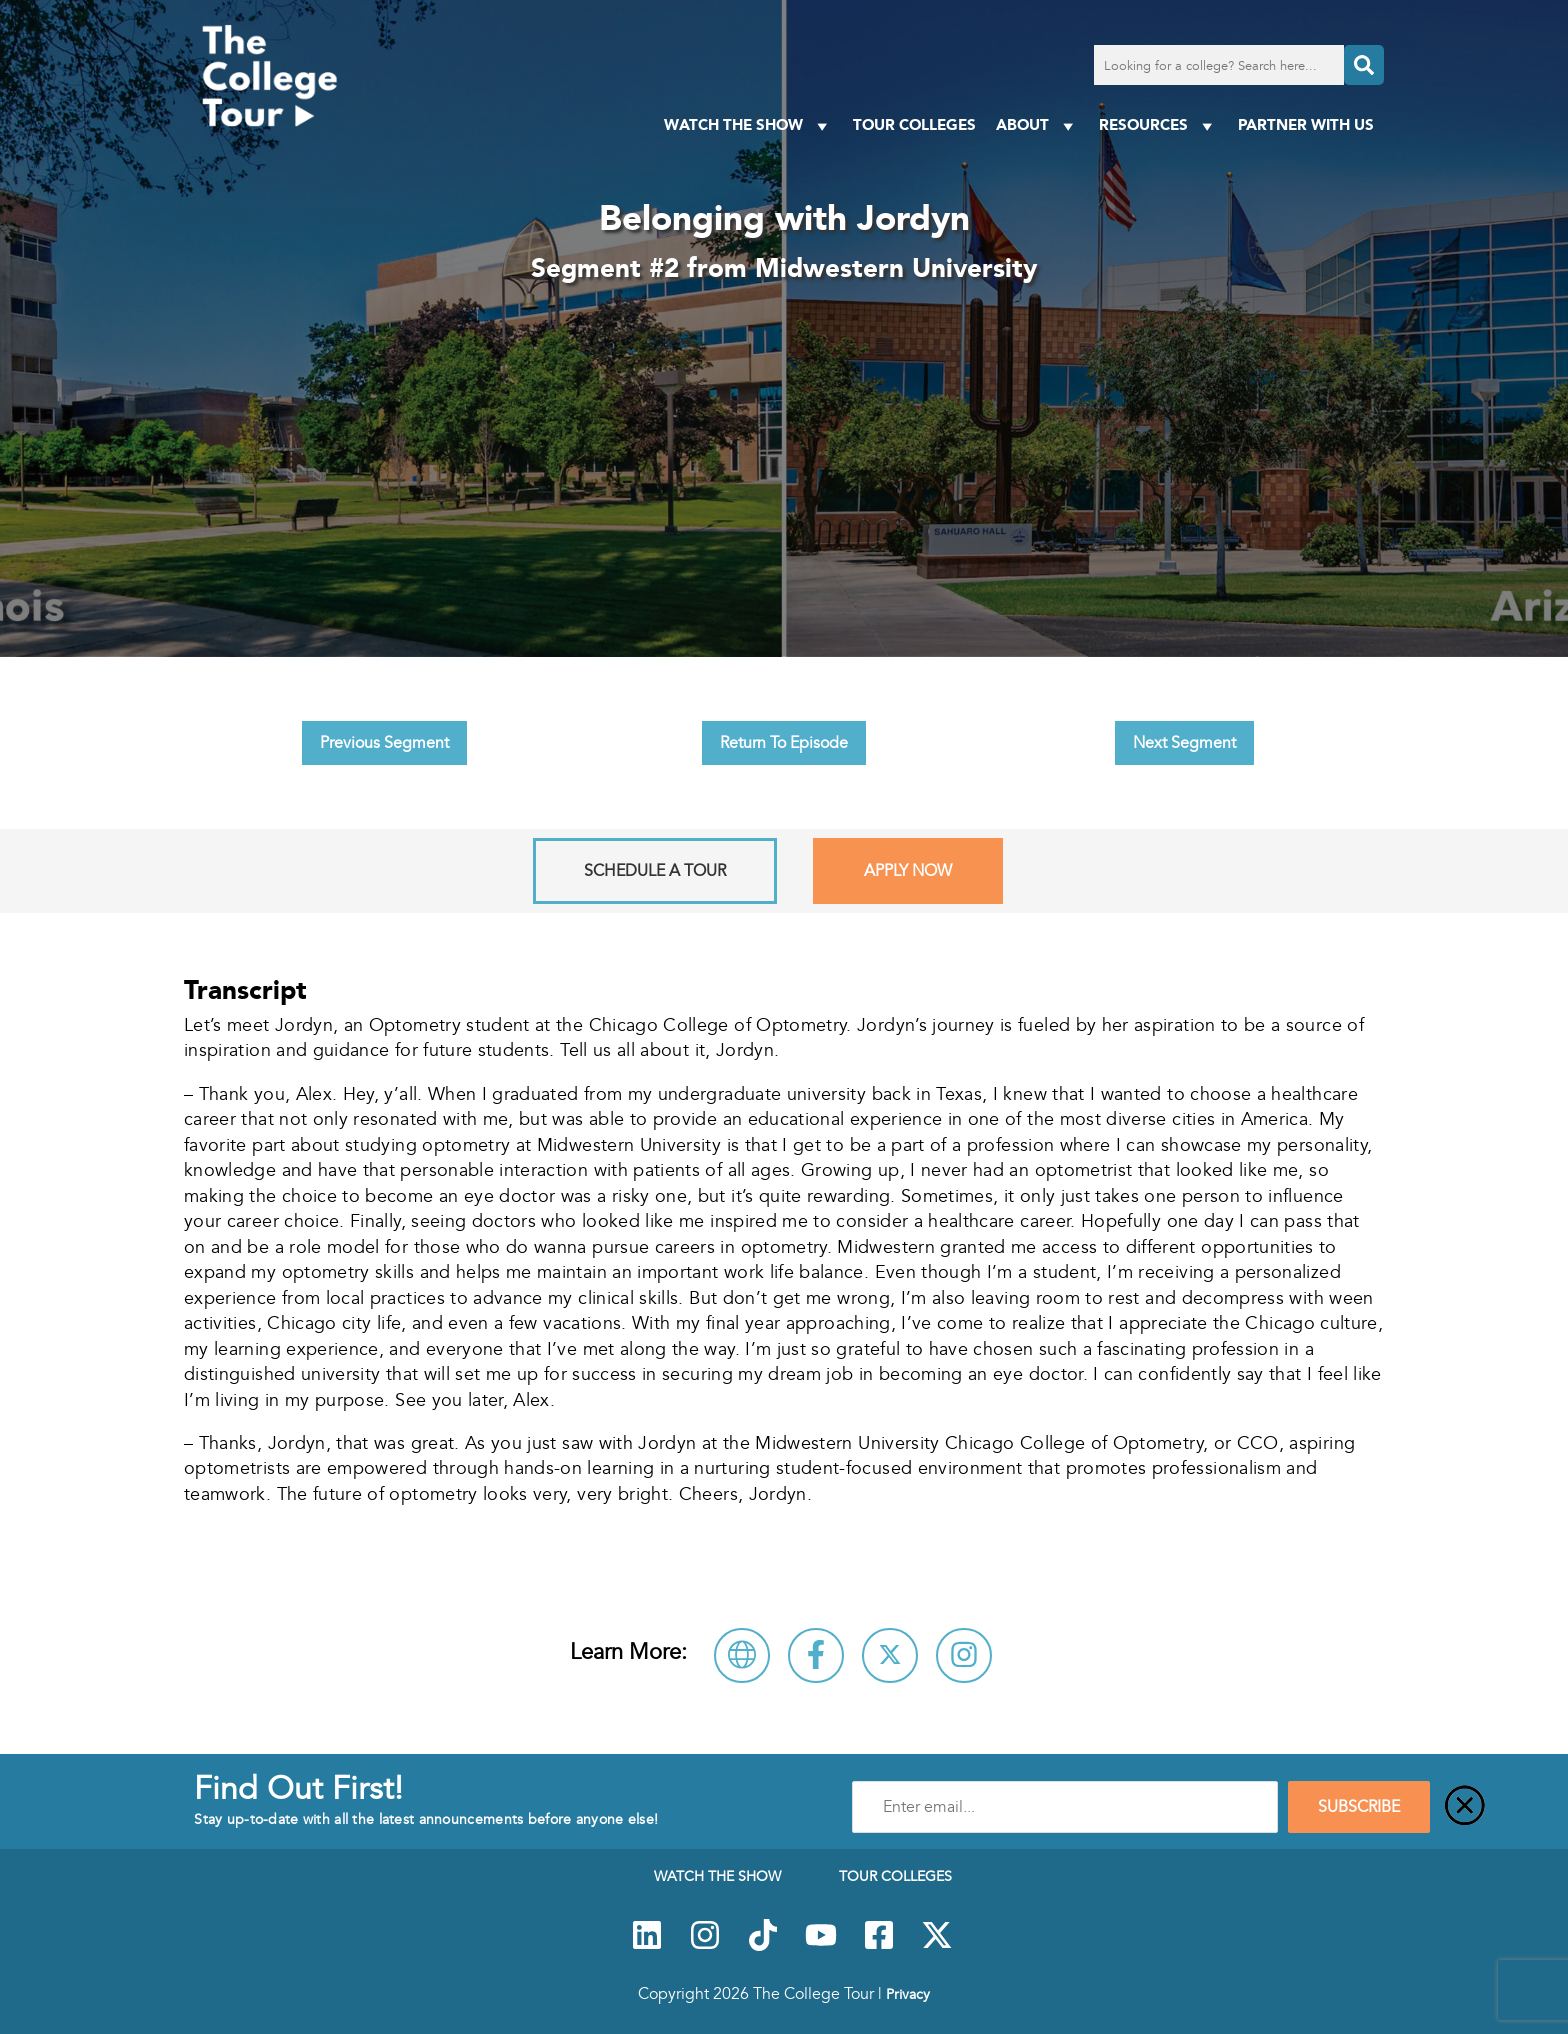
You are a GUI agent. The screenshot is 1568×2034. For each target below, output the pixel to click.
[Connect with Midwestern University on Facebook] (816, 1655)
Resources (1158, 125)
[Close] (1465, 1807)
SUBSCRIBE (1359, 1807)
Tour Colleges (914, 124)
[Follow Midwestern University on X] (890, 1655)
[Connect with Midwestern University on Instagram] (964, 1655)
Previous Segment (384, 743)
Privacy (908, 1994)
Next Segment (1184, 743)
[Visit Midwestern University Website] (742, 1655)
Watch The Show (748, 125)
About (1037, 125)
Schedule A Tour (655, 871)
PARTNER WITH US (1306, 124)
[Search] (1364, 65)
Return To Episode (784, 743)
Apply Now (908, 871)
